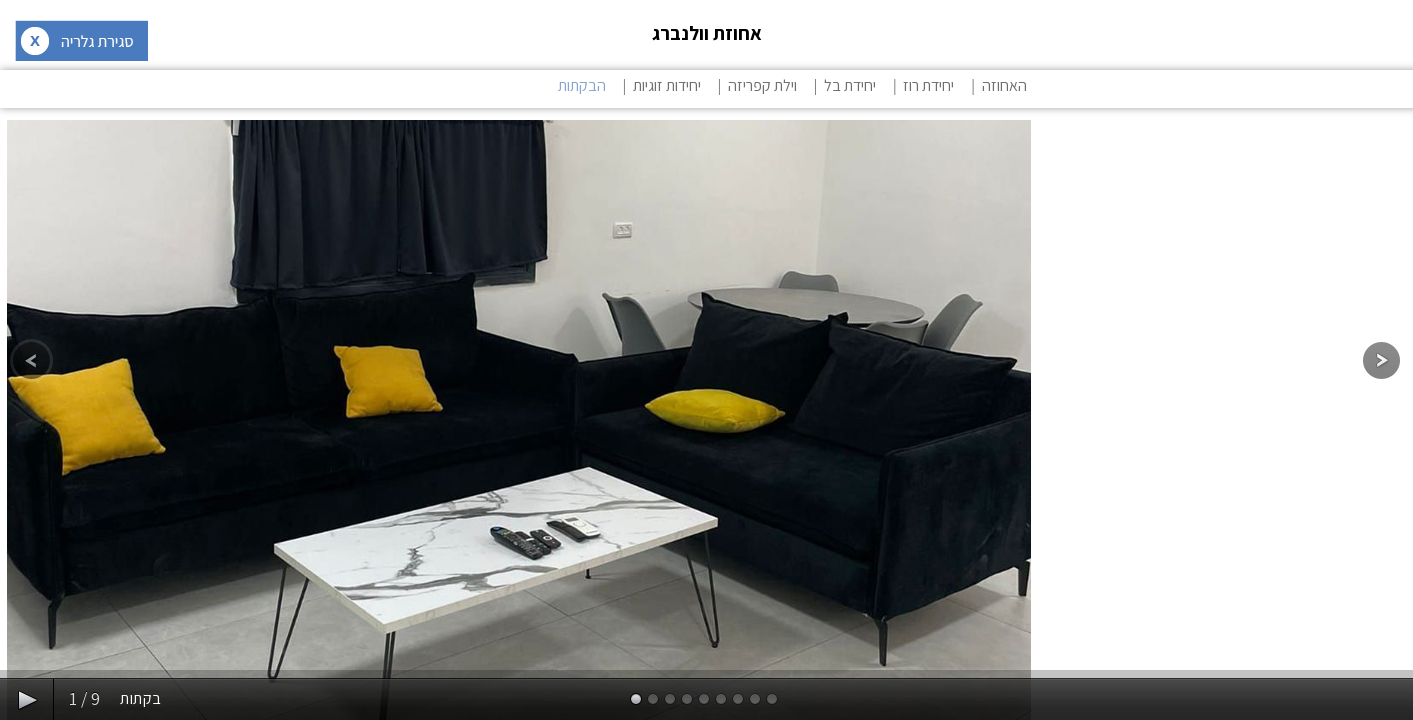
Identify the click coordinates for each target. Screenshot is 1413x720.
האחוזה (1004, 85)
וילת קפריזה (762, 85)
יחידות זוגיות (667, 85)
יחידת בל (850, 85)
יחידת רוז (928, 85)
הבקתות (582, 85)
